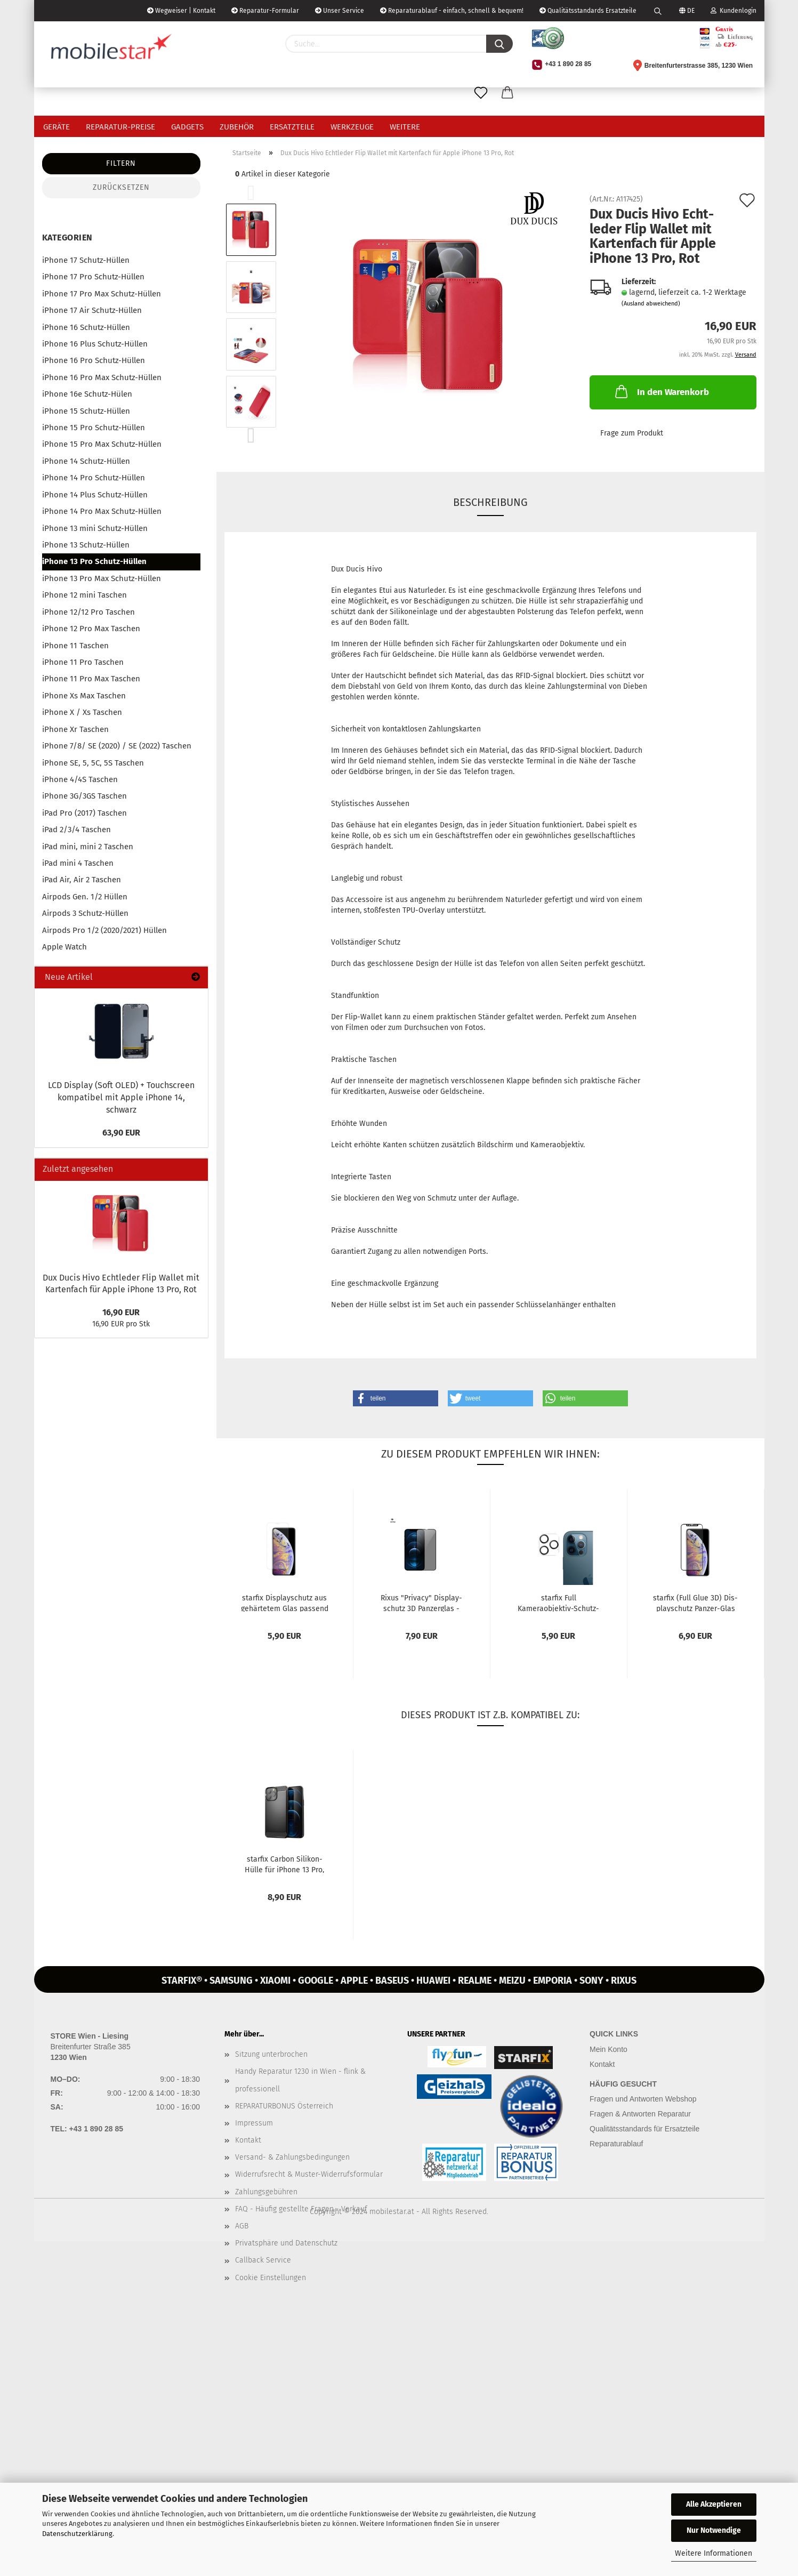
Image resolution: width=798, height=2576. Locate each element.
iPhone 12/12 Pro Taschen (88, 612)
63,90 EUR (121, 1133)
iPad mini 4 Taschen (78, 863)
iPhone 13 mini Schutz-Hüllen (95, 528)
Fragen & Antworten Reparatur (640, 2114)
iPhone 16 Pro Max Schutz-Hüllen (102, 377)
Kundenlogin (733, 10)
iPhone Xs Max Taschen (84, 696)
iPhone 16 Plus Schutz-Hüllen (95, 344)
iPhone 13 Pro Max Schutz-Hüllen (101, 578)
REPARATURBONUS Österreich (284, 2106)
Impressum (254, 2123)
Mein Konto (608, 2049)
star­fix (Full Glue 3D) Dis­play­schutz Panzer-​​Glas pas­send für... (695, 1602)
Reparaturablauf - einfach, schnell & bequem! (451, 10)
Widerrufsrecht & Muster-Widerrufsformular (309, 2174)
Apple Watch (64, 947)
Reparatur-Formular (265, 10)
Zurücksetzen (121, 187)
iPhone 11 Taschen (75, 645)
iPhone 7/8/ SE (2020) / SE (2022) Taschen (116, 746)
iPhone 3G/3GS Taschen (84, 796)
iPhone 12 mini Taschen (84, 595)
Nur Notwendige (714, 2530)
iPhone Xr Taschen (75, 729)
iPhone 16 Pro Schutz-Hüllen (93, 360)
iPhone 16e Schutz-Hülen (87, 394)
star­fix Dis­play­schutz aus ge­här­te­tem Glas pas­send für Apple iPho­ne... (284, 1602)
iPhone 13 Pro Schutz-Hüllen (94, 561)
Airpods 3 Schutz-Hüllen (85, 913)
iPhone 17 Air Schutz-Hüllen (92, 310)
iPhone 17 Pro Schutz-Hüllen (93, 276)
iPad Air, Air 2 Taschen (81, 879)
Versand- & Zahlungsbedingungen (292, 2157)
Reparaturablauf (616, 2143)
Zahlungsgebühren (266, 2191)
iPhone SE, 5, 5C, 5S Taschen (93, 763)
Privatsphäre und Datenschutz (286, 2243)
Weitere (405, 127)
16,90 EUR (121, 1312)
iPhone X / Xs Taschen (82, 712)
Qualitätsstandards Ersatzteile (587, 10)
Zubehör (237, 127)
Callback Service (263, 2260)
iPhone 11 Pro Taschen (83, 662)
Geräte (56, 127)
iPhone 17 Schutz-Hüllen (86, 260)
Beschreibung (490, 502)
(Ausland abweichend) (651, 303)
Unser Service (339, 10)
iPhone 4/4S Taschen (80, 779)
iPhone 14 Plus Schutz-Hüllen (95, 495)
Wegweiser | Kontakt (181, 10)
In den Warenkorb (661, 391)
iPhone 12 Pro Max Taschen (91, 628)
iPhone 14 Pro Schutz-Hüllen (93, 477)
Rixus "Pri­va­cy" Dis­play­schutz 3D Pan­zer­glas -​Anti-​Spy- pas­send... (421, 1602)
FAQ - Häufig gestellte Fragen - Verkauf (301, 2208)
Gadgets (187, 127)
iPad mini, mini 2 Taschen (87, 846)
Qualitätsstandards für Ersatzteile (644, 2128)
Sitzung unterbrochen (271, 2054)
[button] (395, 1398)
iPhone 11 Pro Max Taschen (91, 678)
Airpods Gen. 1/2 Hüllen (84, 896)
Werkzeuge (352, 127)
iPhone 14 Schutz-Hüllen (86, 461)
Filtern (121, 163)
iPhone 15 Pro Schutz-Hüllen (93, 427)
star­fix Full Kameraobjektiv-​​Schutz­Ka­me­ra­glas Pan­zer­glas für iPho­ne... (558, 1602)
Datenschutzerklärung (77, 2534)
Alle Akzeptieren (713, 2504)
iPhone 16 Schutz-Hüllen (86, 327)
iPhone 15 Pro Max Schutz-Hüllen (102, 444)
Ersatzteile (292, 127)
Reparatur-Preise (120, 127)
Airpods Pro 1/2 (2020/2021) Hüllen (104, 930)
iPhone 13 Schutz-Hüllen (86, 545)
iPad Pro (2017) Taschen (84, 813)
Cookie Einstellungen (270, 2277)
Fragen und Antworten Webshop (643, 2099)
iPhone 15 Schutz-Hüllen (86, 411)
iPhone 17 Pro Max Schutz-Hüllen (101, 294)
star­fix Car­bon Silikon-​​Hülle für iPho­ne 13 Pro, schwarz (284, 1864)
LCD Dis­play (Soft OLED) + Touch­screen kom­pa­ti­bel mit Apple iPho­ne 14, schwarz (121, 1097)
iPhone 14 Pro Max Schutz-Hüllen (102, 511)
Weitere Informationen (713, 2553)
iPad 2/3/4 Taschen (76, 829)
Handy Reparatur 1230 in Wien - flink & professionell (300, 2080)
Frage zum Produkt (631, 433)
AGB (241, 2226)
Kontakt (248, 2140)
